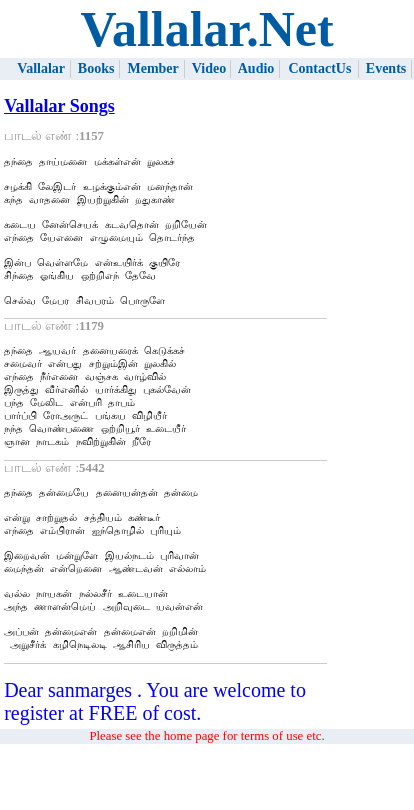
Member (152, 68)
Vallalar (41, 68)
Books (96, 68)
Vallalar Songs (59, 106)
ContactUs (319, 68)
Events (386, 68)
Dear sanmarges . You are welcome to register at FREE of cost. (155, 767)
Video (209, 68)
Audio (256, 68)
